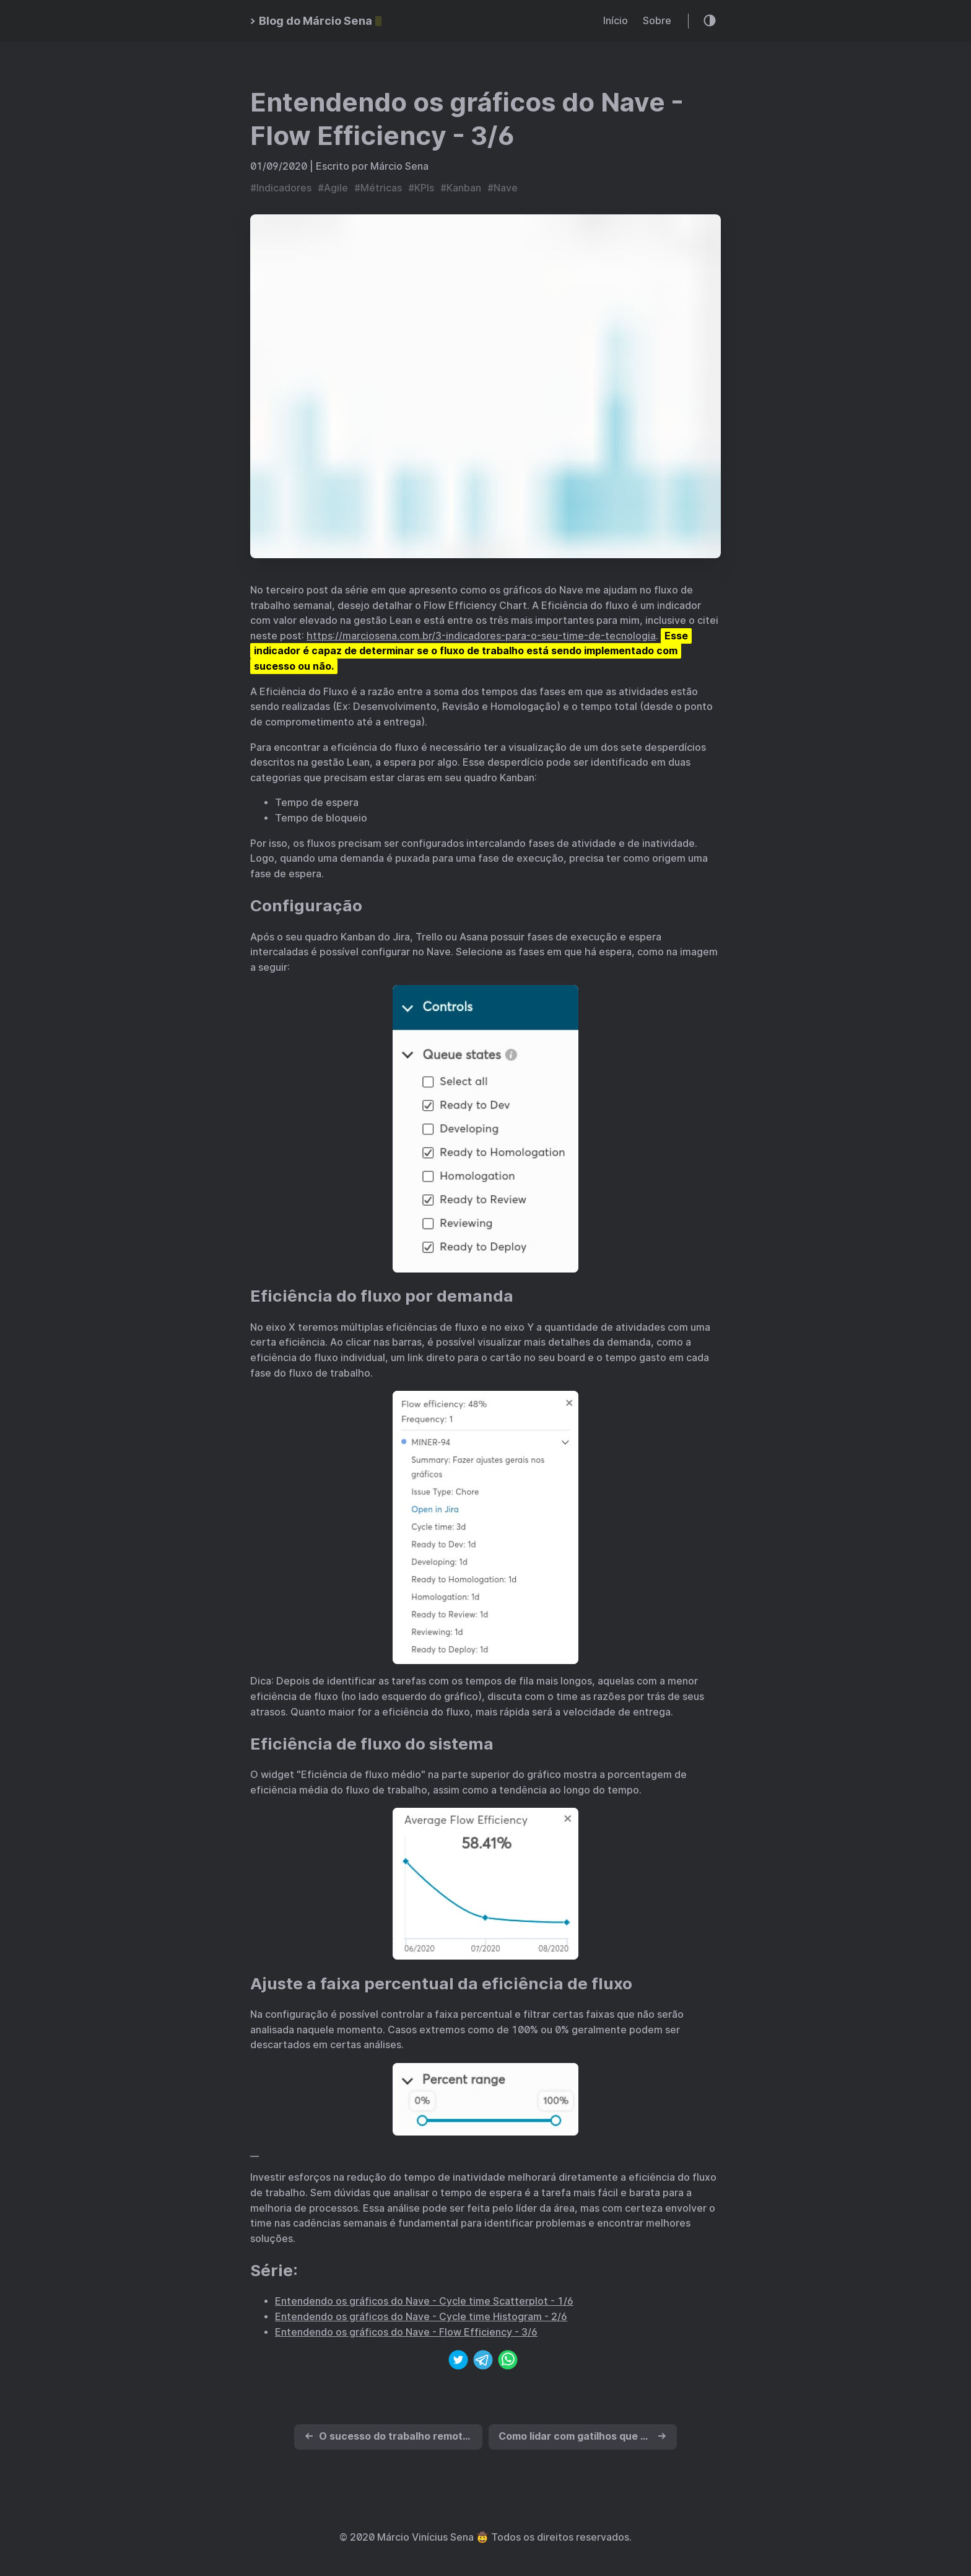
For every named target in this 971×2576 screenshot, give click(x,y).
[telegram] (483, 2362)
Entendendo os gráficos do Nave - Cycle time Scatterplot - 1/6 (424, 2301)
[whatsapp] (508, 2362)
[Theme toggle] (710, 21)
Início (615, 21)
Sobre (657, 21)
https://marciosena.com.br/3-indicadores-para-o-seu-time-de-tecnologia (481, 636)
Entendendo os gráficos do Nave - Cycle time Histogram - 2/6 (421, 2317)
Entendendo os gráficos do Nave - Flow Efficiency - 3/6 (406, 2332)
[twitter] (458, 2362)
